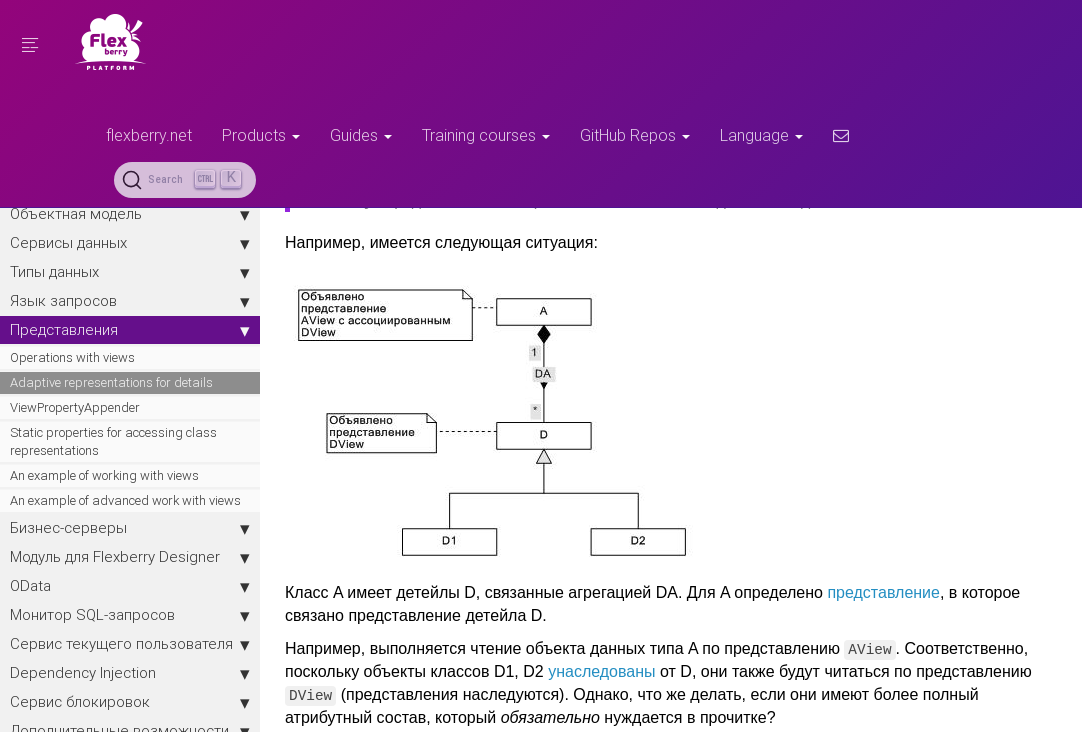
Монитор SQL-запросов (130, 615)
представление (883, 592)
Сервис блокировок (130, 702)
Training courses (486, 135)
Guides (361, 135)
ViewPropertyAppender (75, 407)
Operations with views (72, 357)
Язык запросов (130, 301)
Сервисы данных (130, 243)
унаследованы (601, 671)
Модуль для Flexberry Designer (130, 557)
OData (130, 586)
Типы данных (130, 272)
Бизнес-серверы (130, 528)
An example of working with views (104, 475)
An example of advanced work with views (125, 500)
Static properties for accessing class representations (113, 441)
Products (261, 135)
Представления (130, 330)
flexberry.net (149, 135)
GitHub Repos (635, 135)
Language (761, 135)
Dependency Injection (130, 673)
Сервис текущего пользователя (130, 644)
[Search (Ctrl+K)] (185, 180)
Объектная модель (130, 214)
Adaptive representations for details (111, 382)
